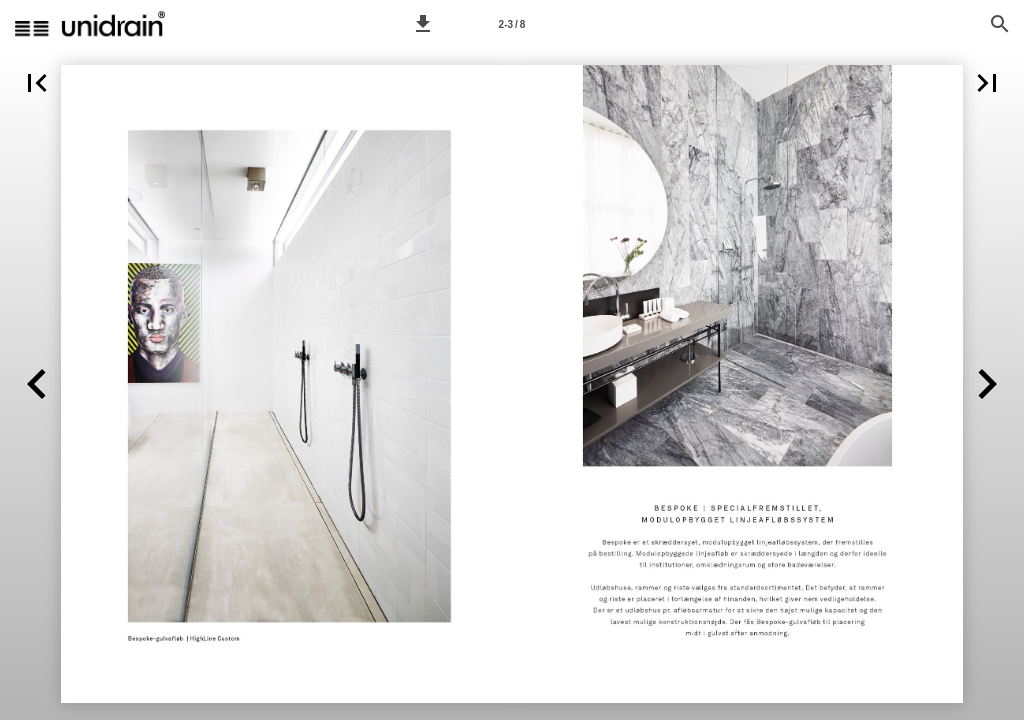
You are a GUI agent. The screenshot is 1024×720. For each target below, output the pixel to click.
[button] (423, 24)
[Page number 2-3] (512, 24)
